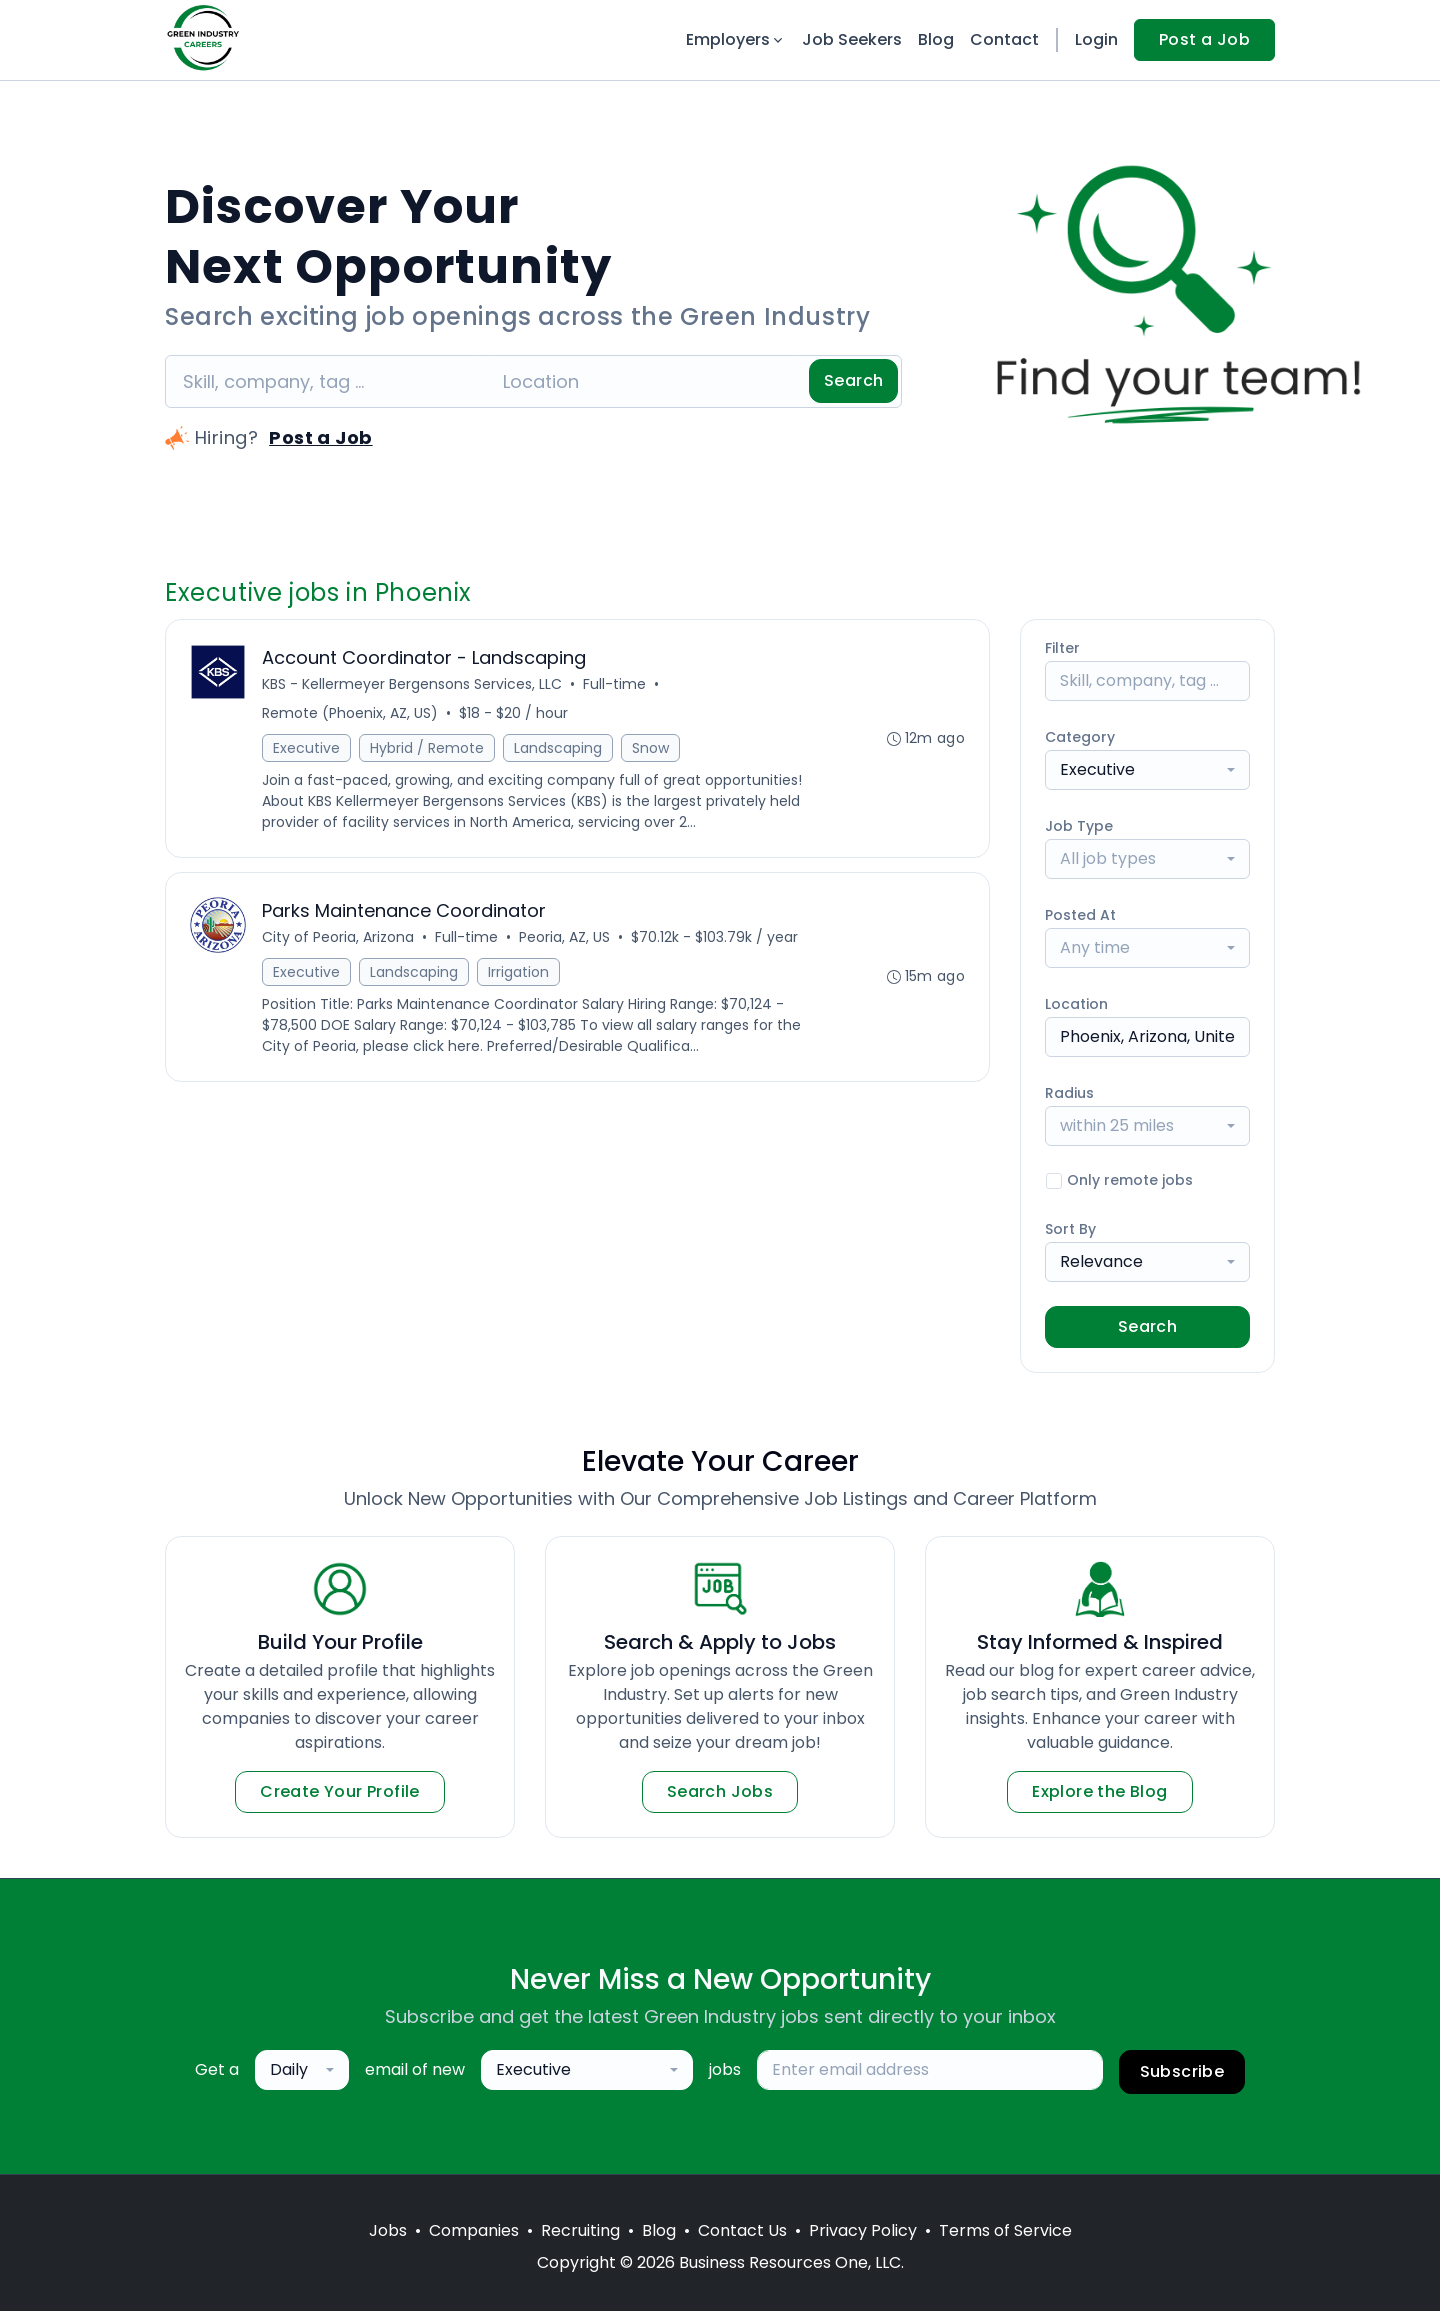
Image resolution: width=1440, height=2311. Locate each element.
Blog (936, 39)
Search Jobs (720, 1791)
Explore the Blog (1099, 1791)
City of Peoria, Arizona (338, 937)
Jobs (388, 2230)
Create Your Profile (340, 1791)
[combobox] (1147, 770)
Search (853, 380)
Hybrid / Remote (427, 748)
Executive (306, 748)
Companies (474, 2230)
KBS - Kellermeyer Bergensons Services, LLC (412, 684)
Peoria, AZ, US (564, 937)
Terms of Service (1005, 2230)
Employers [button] (736, 39)
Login (1096, 39)
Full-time (614, 684)
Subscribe (1182, 2071)
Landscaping (558, 748)
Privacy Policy (863, 2230)
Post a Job (1204, 39)
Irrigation (518, 972)
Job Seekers (852, 39)
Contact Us (742, 2230)
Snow (650, 748)
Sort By (1070, 1229)
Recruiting (580, 2230)
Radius (1069, 1093)
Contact (1004, 39)
